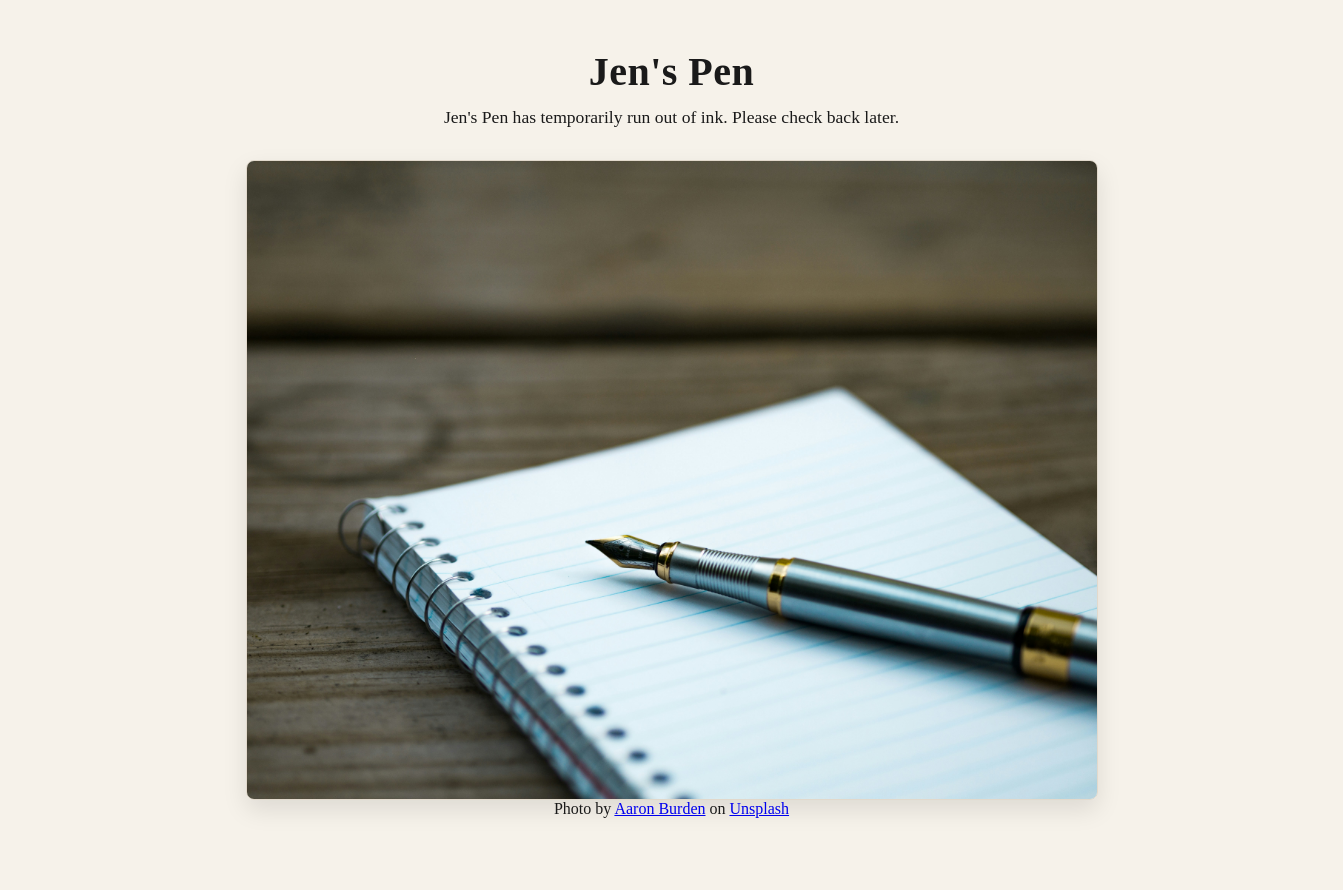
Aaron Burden (659, 808)
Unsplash (760, 808)
